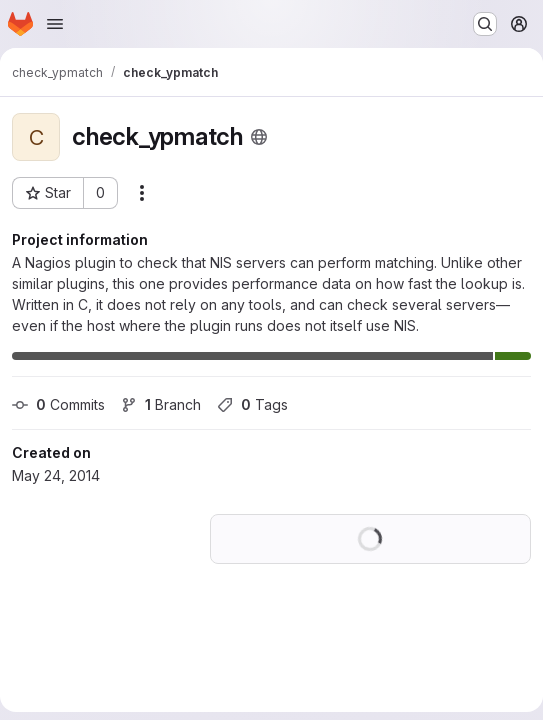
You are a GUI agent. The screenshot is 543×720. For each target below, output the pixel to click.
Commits (58, 404)
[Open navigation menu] (55, 24)
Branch (161, 404)
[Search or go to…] (485, 24)
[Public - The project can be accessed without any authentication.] (259, 137)
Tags (252, 404)
